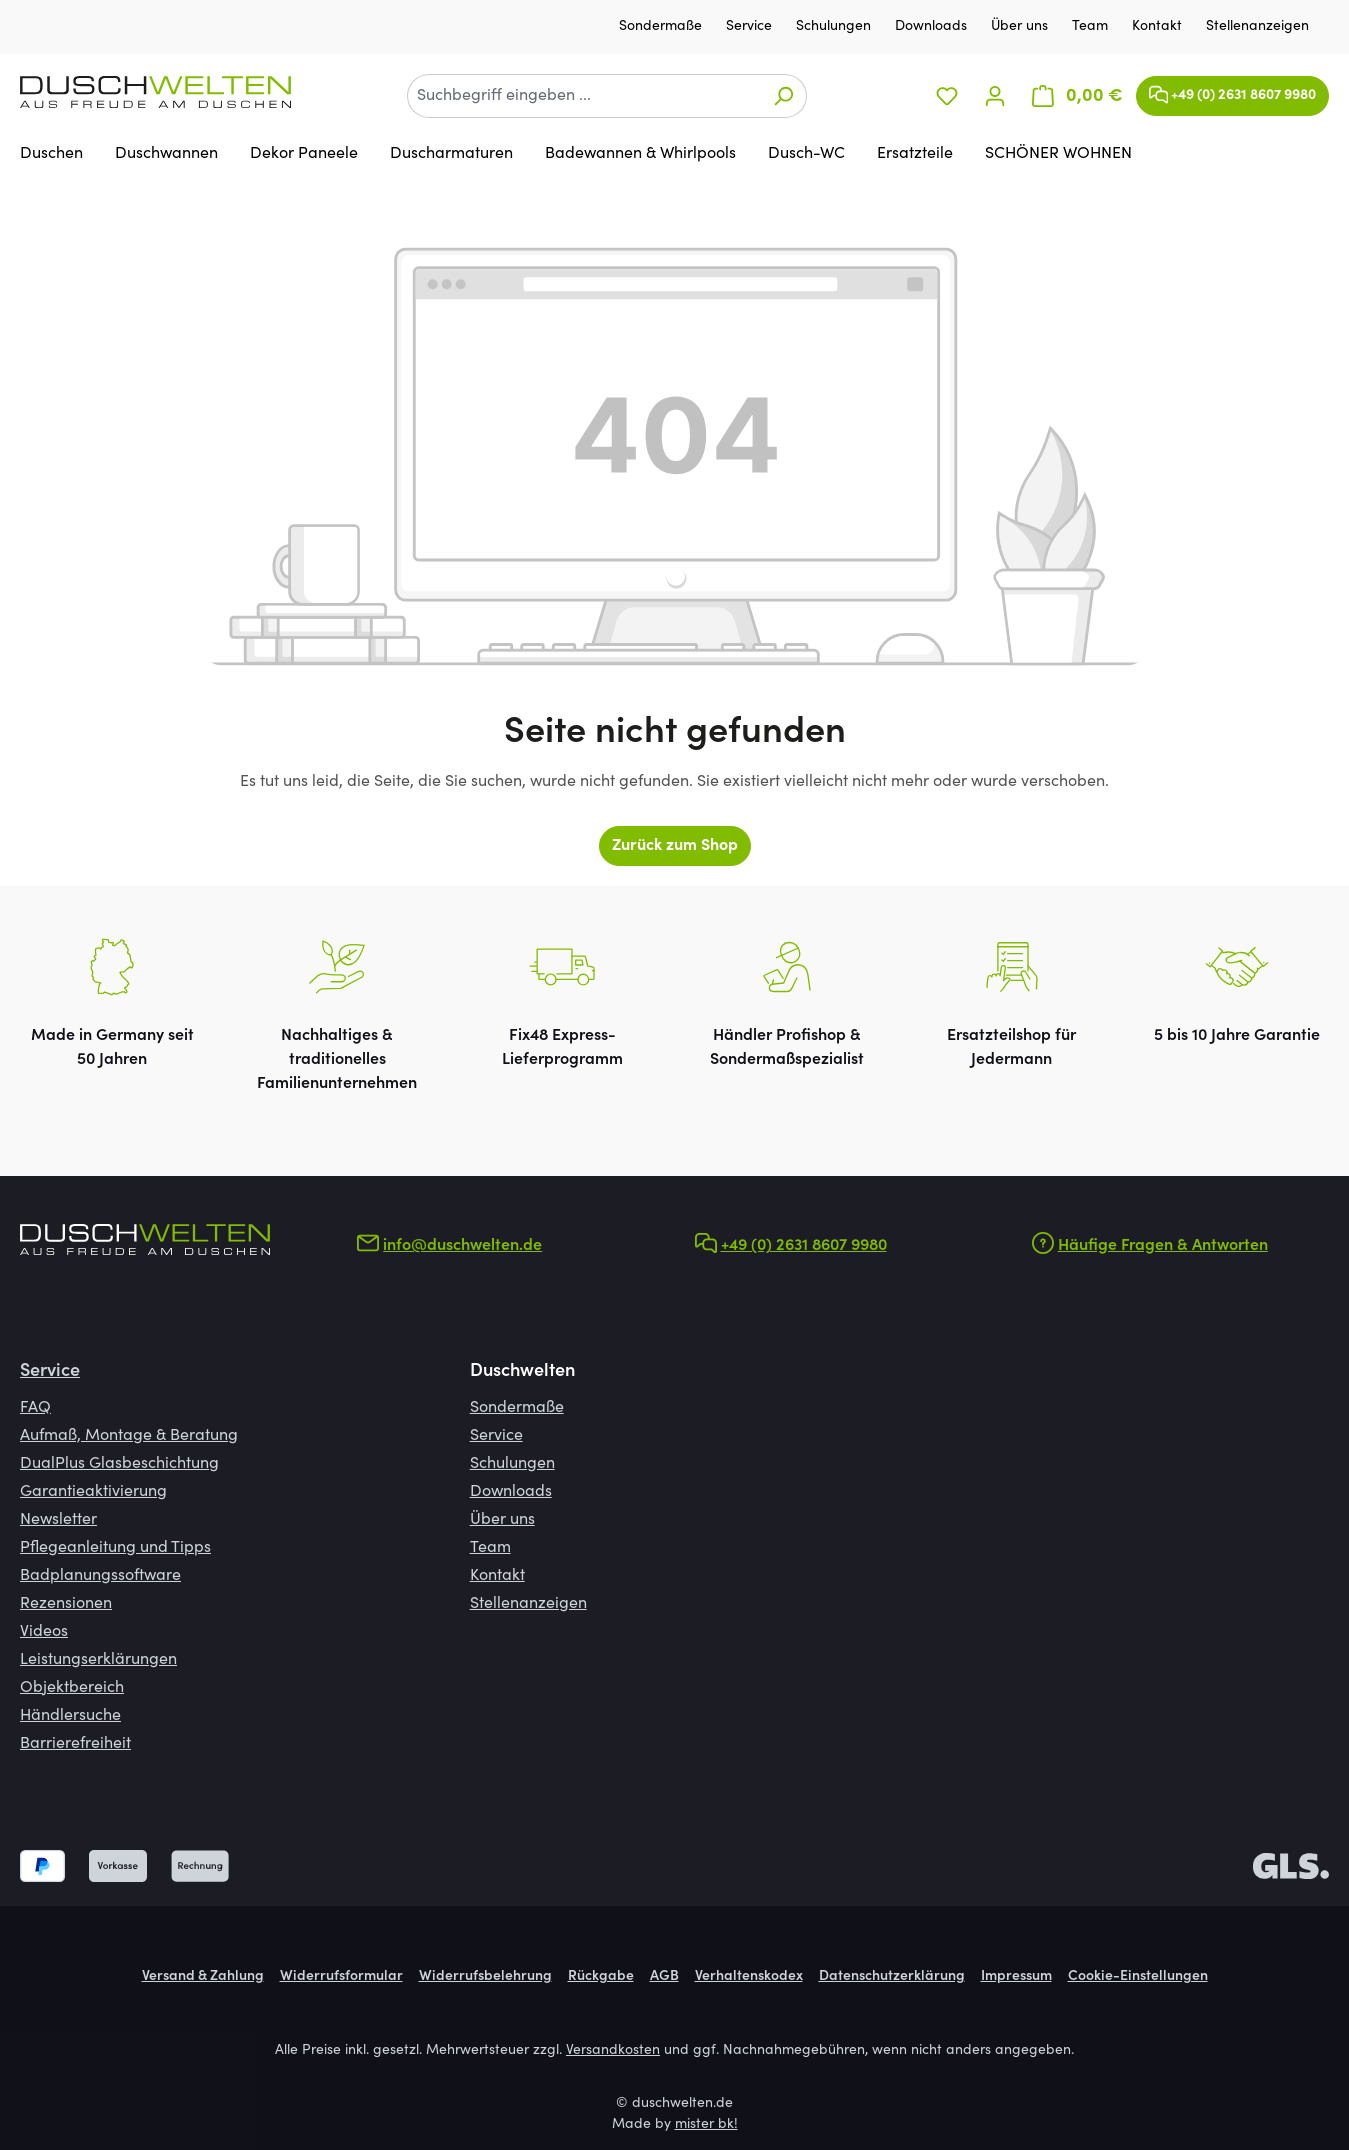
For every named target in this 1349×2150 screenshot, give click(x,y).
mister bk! (706, 2125)
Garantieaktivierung (93, 1492)
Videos (44, 1632)
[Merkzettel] (947, 96)
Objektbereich (72, 1688)
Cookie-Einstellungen (1138, 1977)
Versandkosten (613, 2051)
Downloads (933, 27)
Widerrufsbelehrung (485, 1977)
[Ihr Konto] (995, 96)
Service (751, 27)
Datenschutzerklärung (892, 1977)
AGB (664, 1977)
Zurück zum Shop (675, 846)
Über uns (1021, 27)
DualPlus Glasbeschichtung (119, 1464)
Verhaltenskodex (749, 1977)
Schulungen (835, 27)
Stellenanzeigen (1257, 27)
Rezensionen (66, 1604)
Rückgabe (601, 1977)
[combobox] (584, 96)
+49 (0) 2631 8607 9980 (1232, 90)
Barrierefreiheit (75, 1744)
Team (1092, 27)
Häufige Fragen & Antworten (1163, 1246)
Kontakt (1159, 27)
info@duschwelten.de (462, 1246)
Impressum (1016, 1977)
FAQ (35, 1408)
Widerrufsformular (341, 1977)
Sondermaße (662, 27)
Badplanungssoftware (100, 1576)
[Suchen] (783, 96)
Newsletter (58, 1520)
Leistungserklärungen (98, 1660)
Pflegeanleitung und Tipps (115, 1548)
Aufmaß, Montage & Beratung (129, 1436)
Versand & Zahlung (203, 1977)
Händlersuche (70, 1716)
